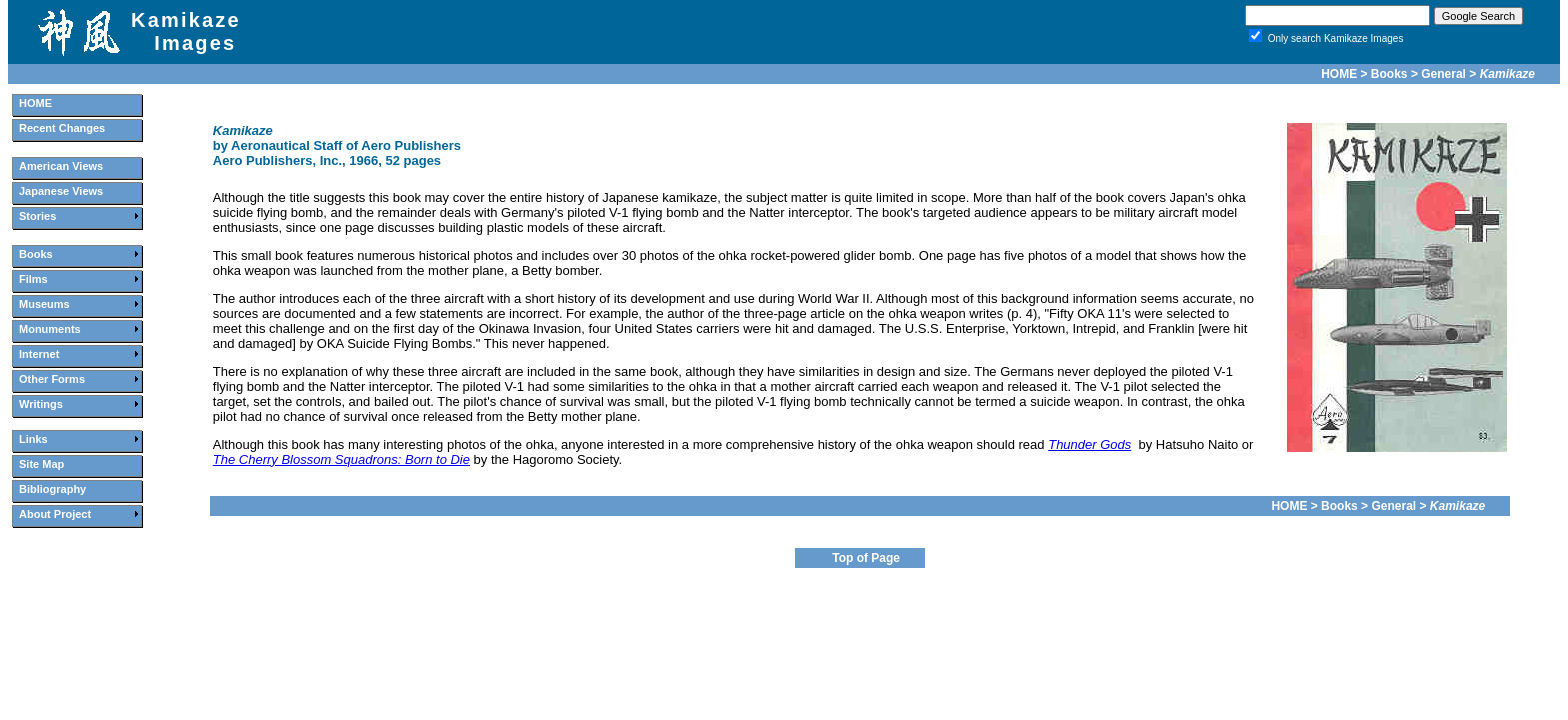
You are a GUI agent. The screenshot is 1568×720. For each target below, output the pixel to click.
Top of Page (866, 558)
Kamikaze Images (186, 31)
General (1443, 74)
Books (1389, 74)
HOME (1339, 74)
